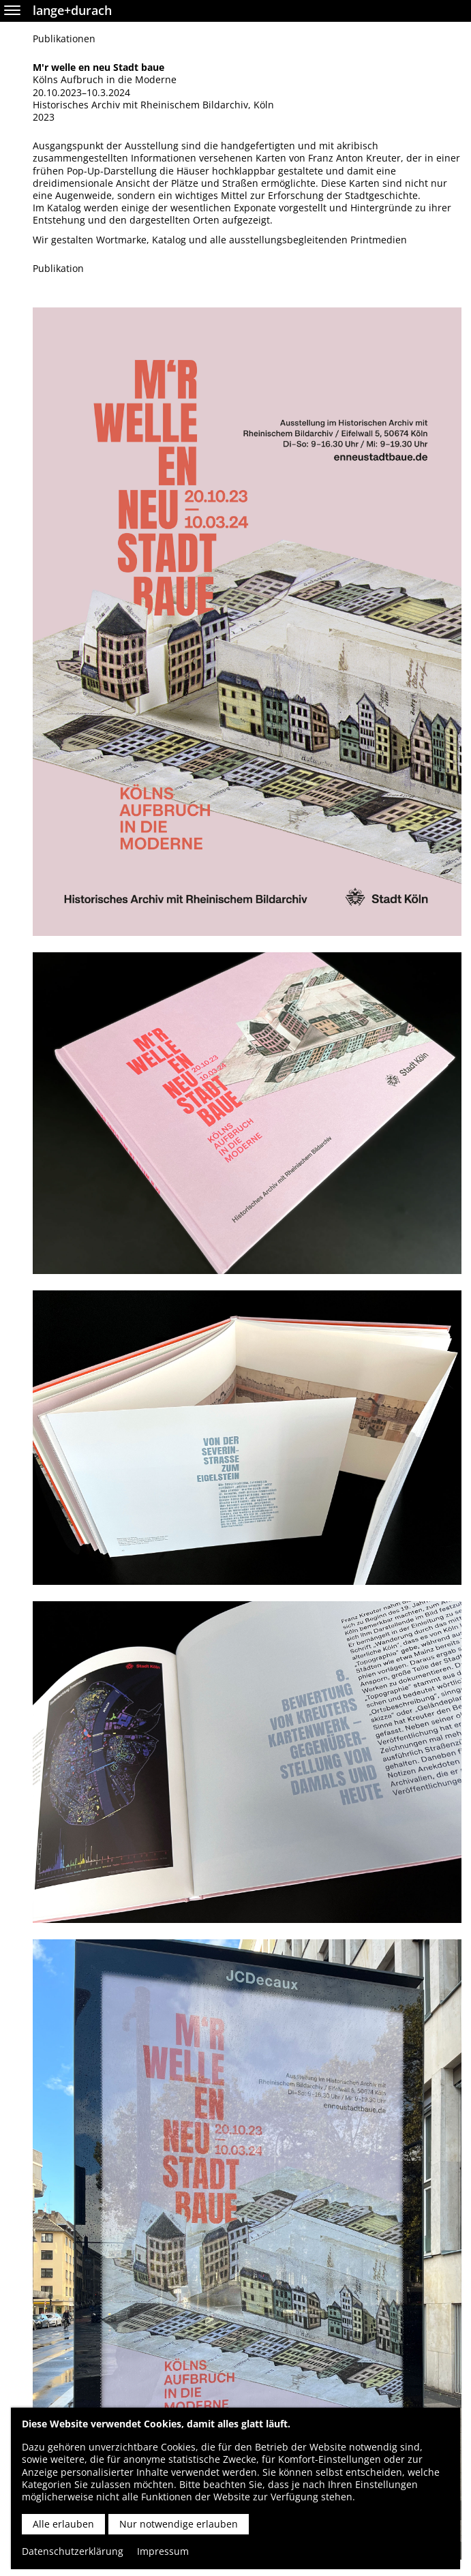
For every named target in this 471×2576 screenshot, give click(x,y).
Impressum (163, 2551)
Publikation (58, 268)
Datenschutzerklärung (72, 2551)
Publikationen (64, 39)
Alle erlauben (63, 2523)
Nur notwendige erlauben (178, 2523)
